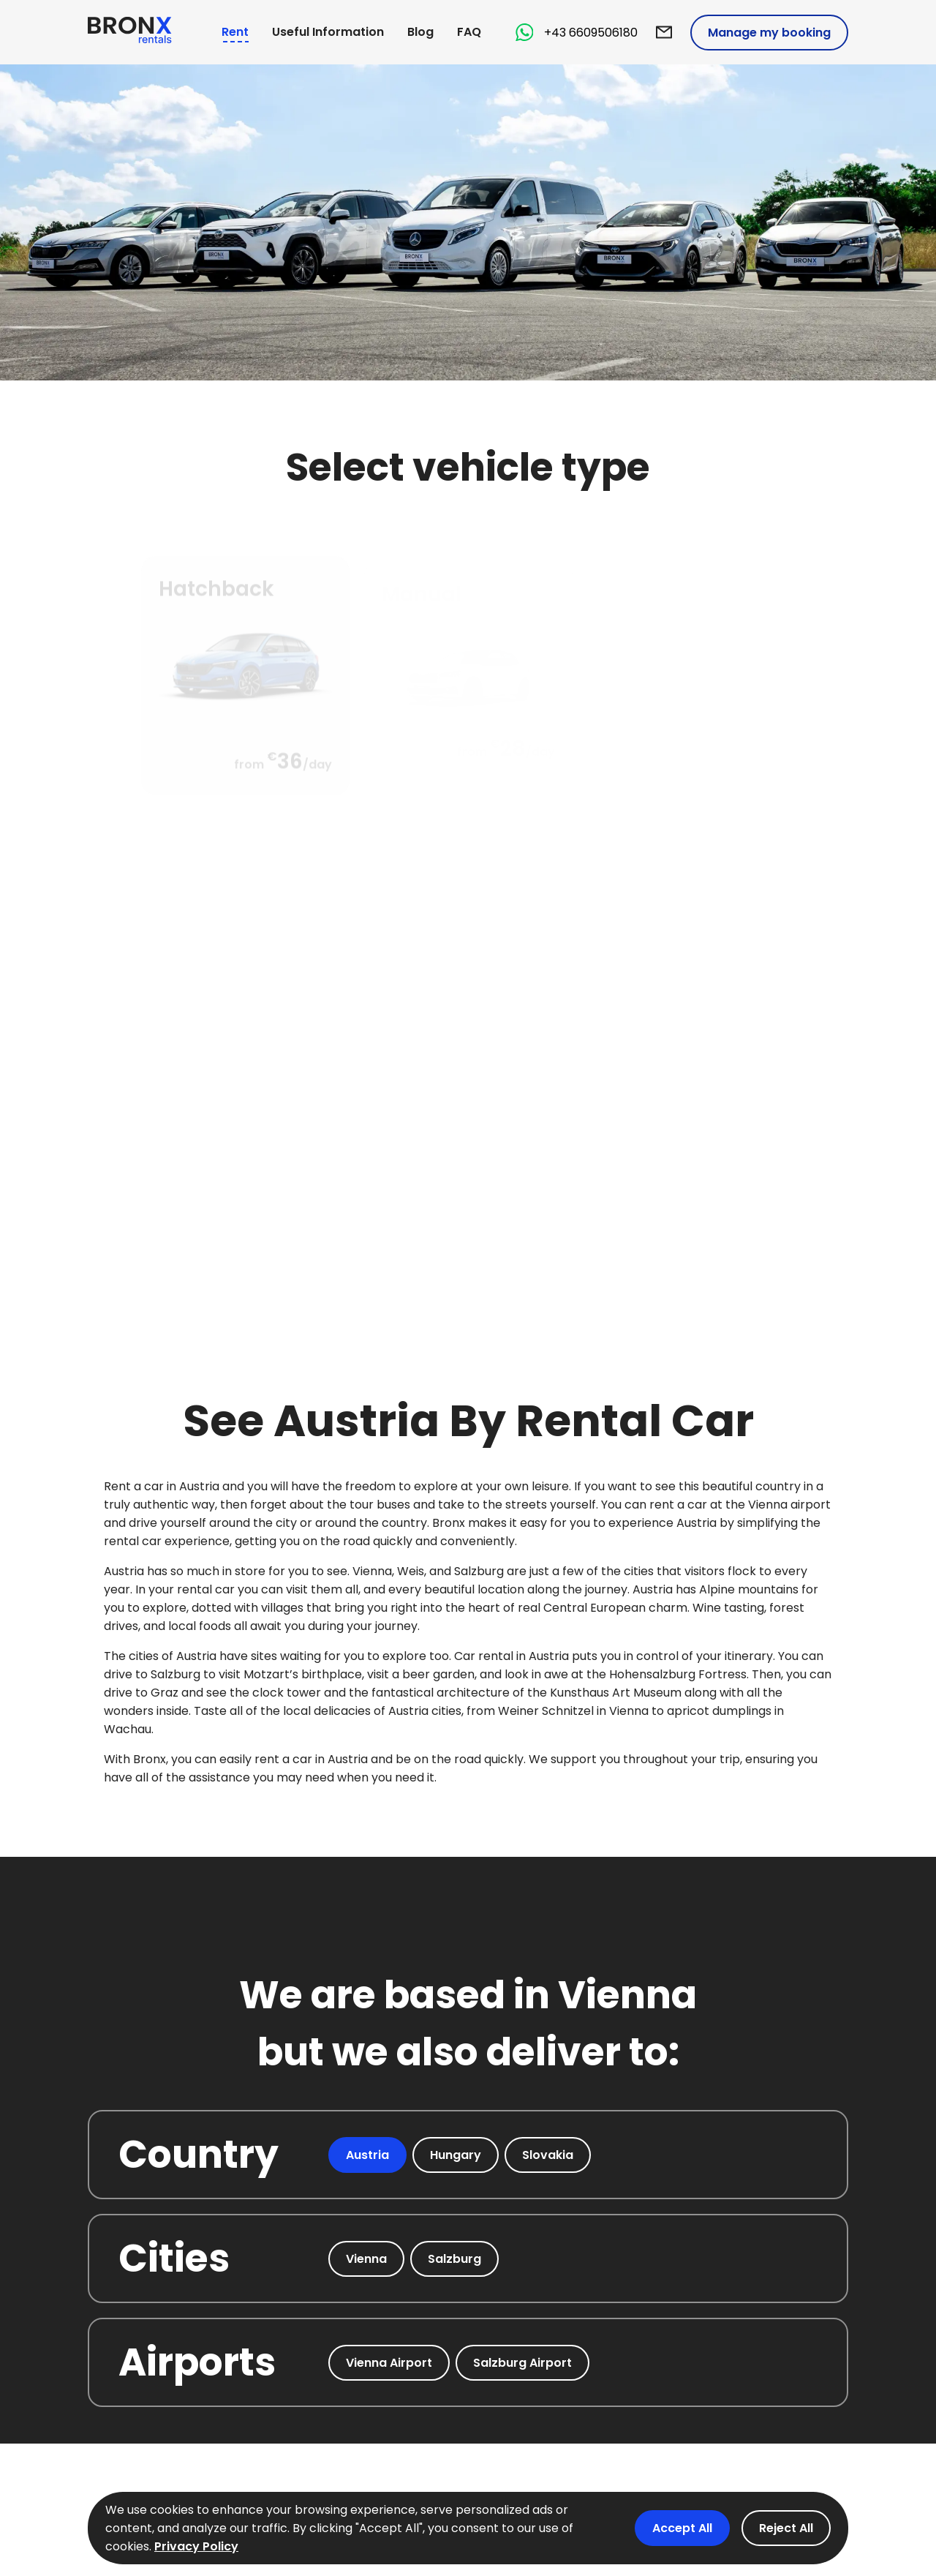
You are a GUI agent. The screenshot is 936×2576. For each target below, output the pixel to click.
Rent (235, 31)
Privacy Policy (196, 2546)
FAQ (469, 31)
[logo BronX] (130, 32)
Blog (420, 31)
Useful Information (328, 31)
